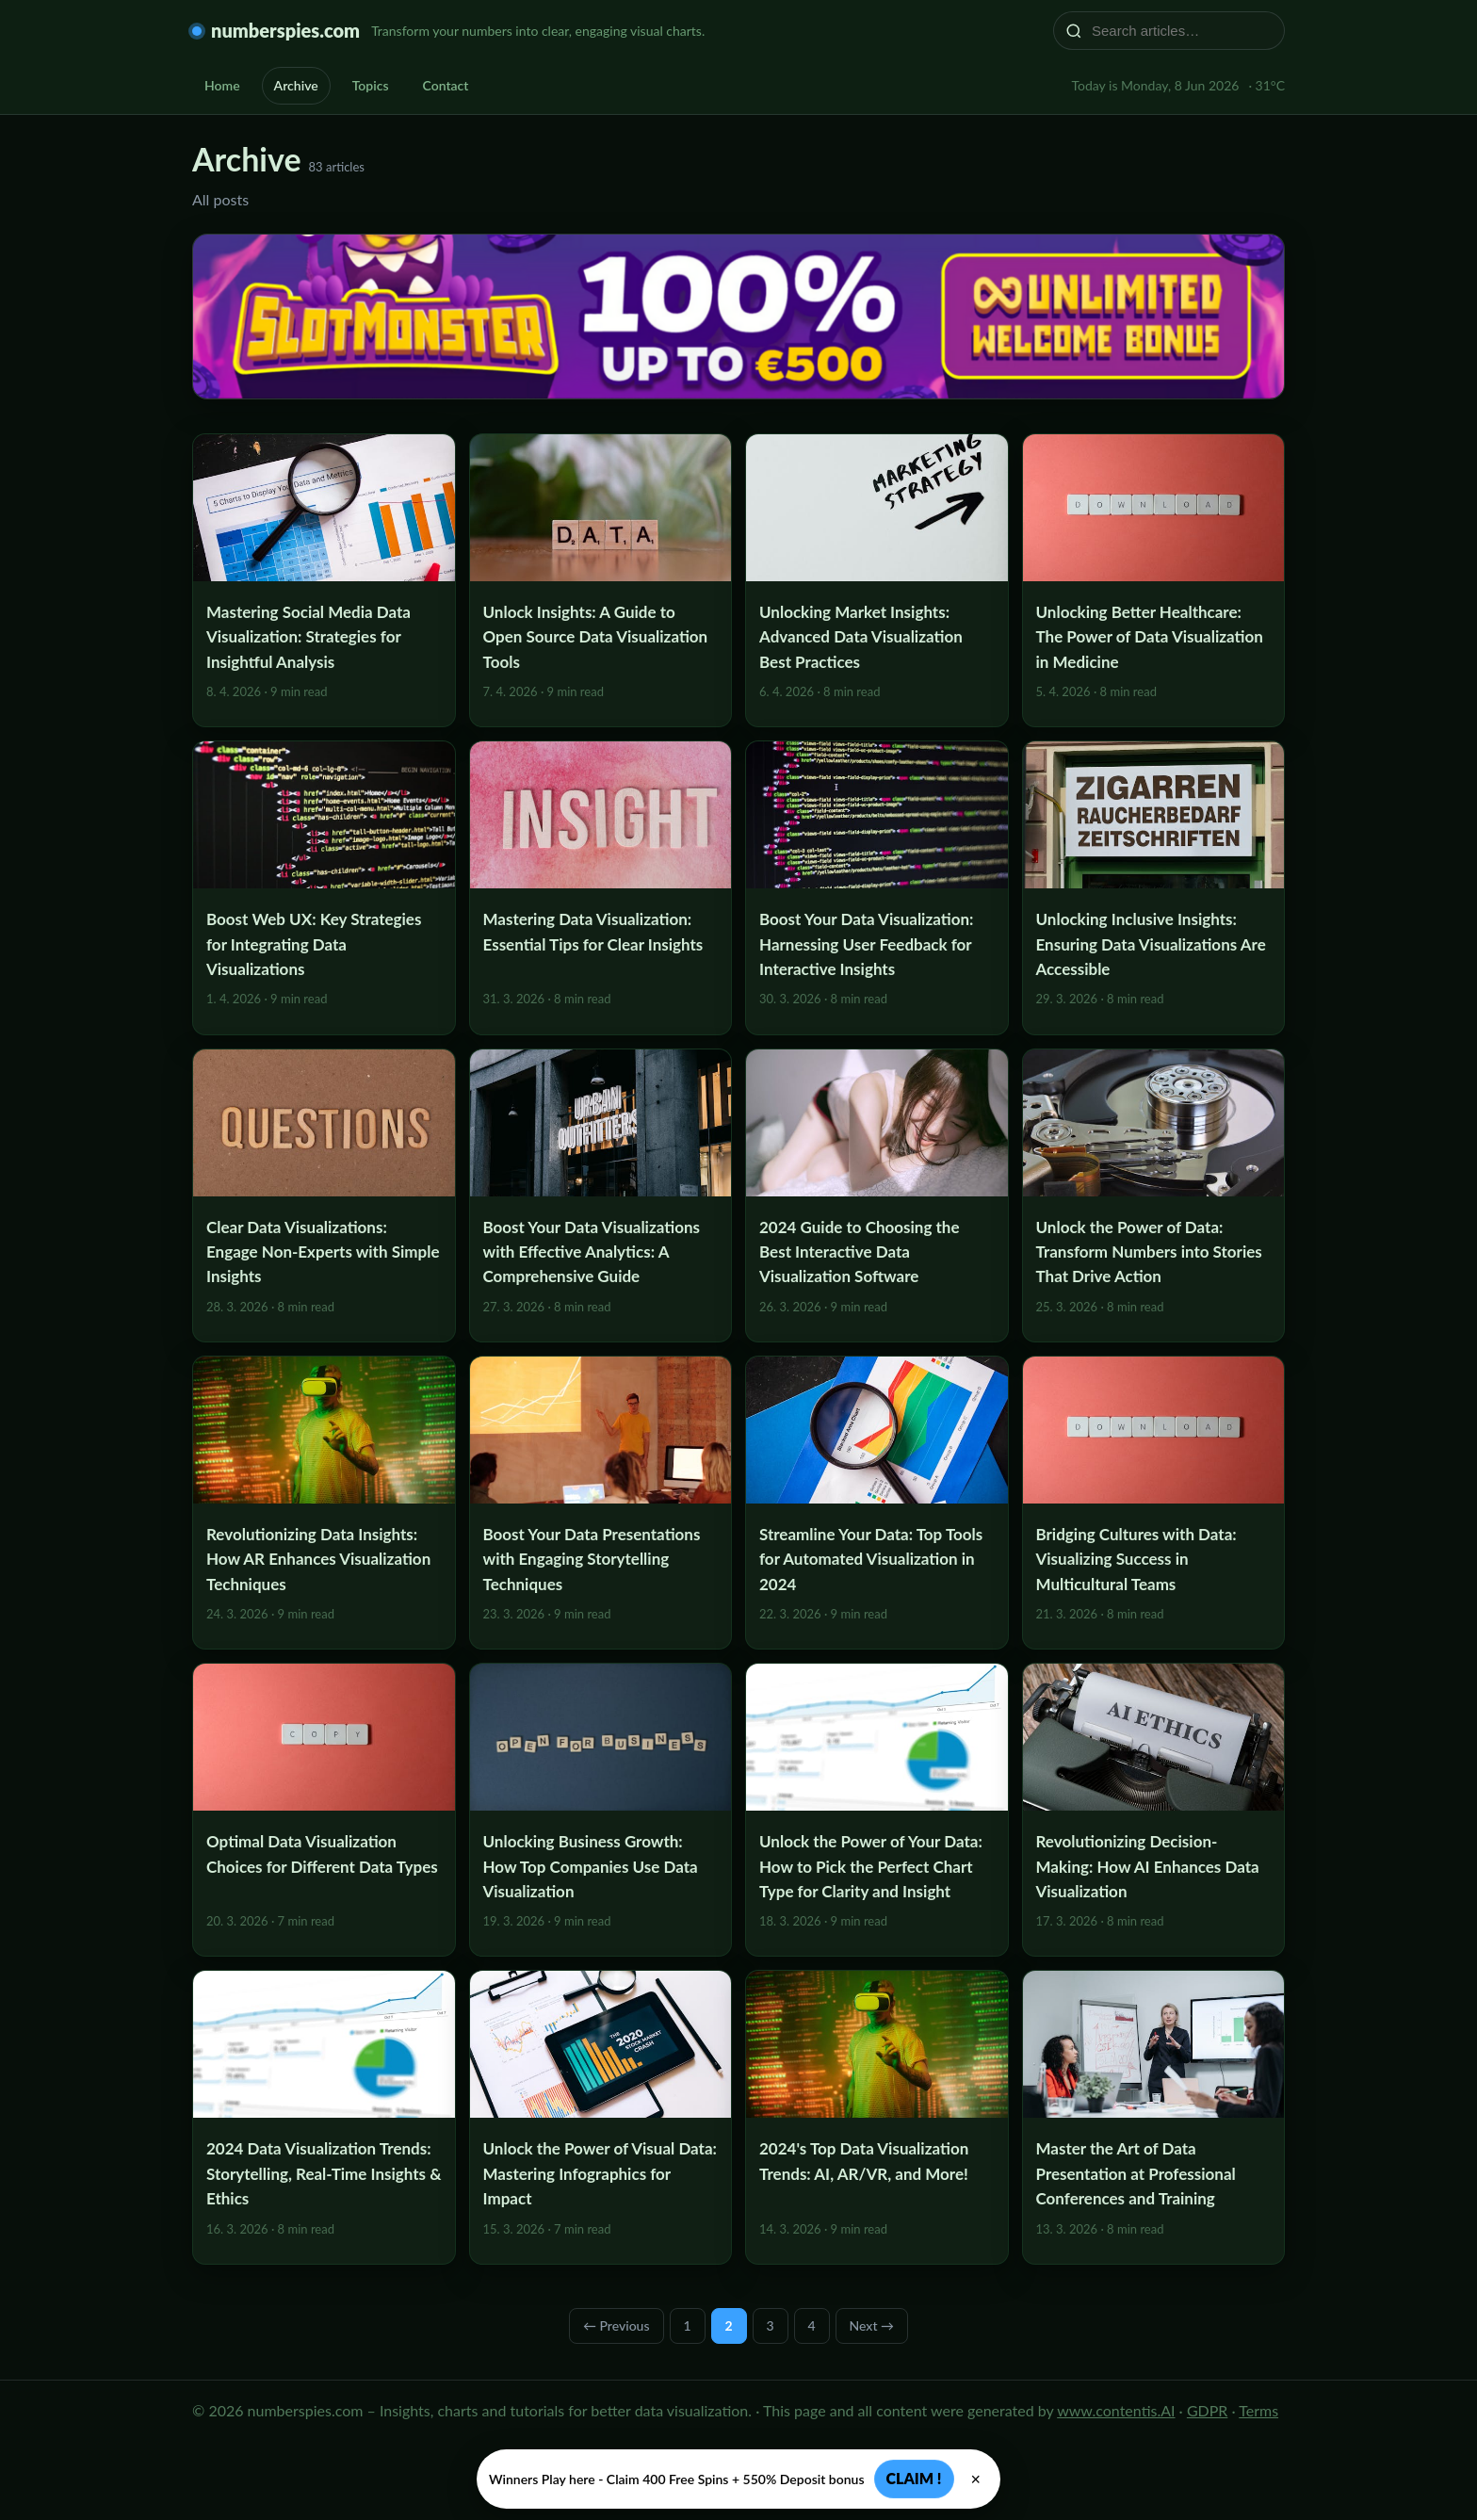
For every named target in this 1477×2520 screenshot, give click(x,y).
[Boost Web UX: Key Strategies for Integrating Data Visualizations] (324, 887)
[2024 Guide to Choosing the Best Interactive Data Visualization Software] (877, 1195)
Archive (296, 85)
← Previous (616, 2325)
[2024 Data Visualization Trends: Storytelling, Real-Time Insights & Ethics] (324, 2117)
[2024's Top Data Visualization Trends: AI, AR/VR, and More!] (877, 2117)
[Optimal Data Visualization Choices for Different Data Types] (324, 1810)
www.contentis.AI (1116, 2410)
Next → (872, 2325)
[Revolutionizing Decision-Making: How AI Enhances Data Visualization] (1154, 1810)
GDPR (1207, 2410)
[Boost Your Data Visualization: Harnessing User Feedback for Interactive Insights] (877, 887)
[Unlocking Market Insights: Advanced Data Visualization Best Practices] (877, 580)
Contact (446, 85)
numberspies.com (285, 30)
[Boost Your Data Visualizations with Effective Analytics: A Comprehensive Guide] (601, 1195)
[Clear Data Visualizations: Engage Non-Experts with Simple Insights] (324, 1195)
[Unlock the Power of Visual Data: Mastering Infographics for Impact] (601, 2117)
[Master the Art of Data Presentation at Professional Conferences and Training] (1154, 2117)
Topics (370, 85)
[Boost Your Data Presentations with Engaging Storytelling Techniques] (601, 1503)
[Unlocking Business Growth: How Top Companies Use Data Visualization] (601, 1810)
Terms (1258, 2410)
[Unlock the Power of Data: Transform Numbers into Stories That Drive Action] (1154, 1195)
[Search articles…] (1181, 31)
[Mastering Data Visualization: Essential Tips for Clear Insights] (601, 887)
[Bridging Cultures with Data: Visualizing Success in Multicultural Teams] (1154, 1503)
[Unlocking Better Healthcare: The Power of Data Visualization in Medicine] (1154, 580)
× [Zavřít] (976, 2479)
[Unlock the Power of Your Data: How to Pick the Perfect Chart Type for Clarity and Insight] (877, 1810)
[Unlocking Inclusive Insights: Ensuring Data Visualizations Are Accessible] (1154, 887)
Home (222, 85)
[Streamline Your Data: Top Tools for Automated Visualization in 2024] (877, 1503)
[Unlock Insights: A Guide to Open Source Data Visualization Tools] (601, 580)
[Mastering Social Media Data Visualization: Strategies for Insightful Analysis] (324, 580)
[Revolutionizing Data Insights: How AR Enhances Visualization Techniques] (324, 1503)
